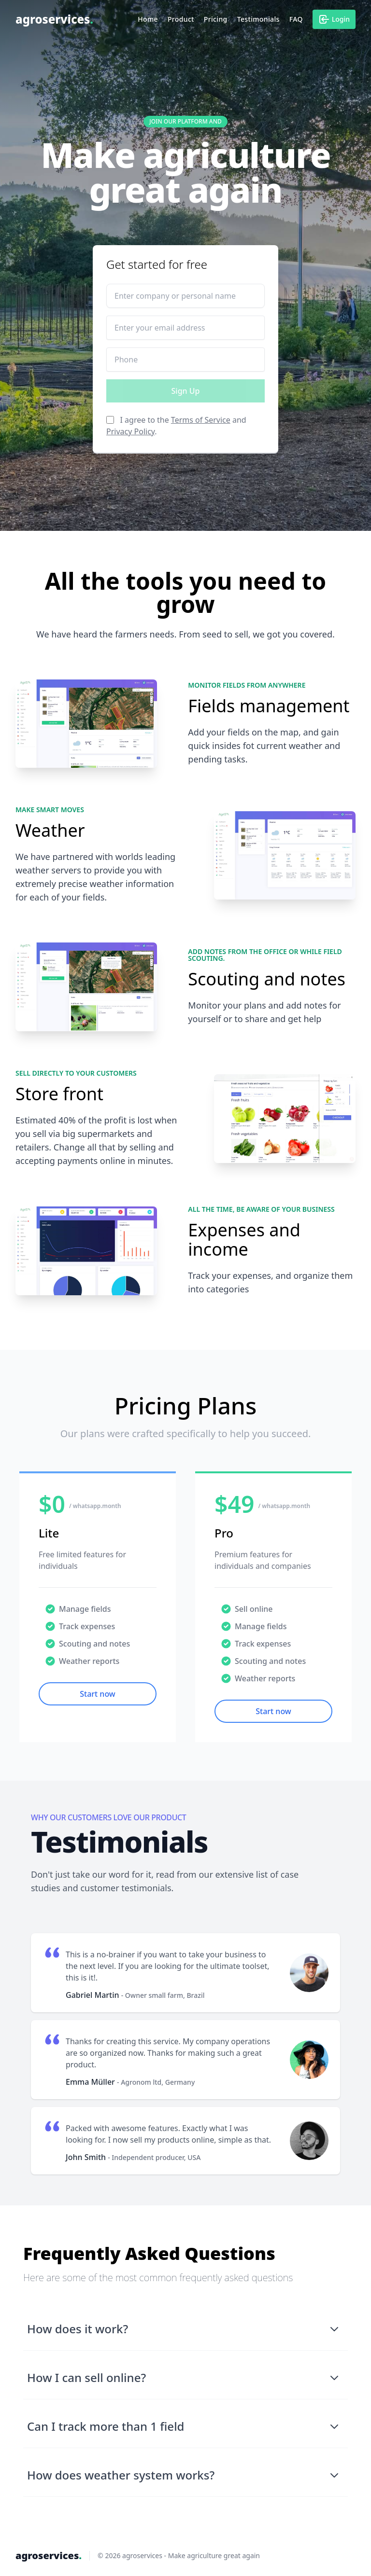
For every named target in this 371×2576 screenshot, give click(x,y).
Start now (97, 1694)
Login (334, 19)
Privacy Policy (130, 431)
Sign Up (185, 391)
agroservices (54, 19)
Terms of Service (200, 420)
